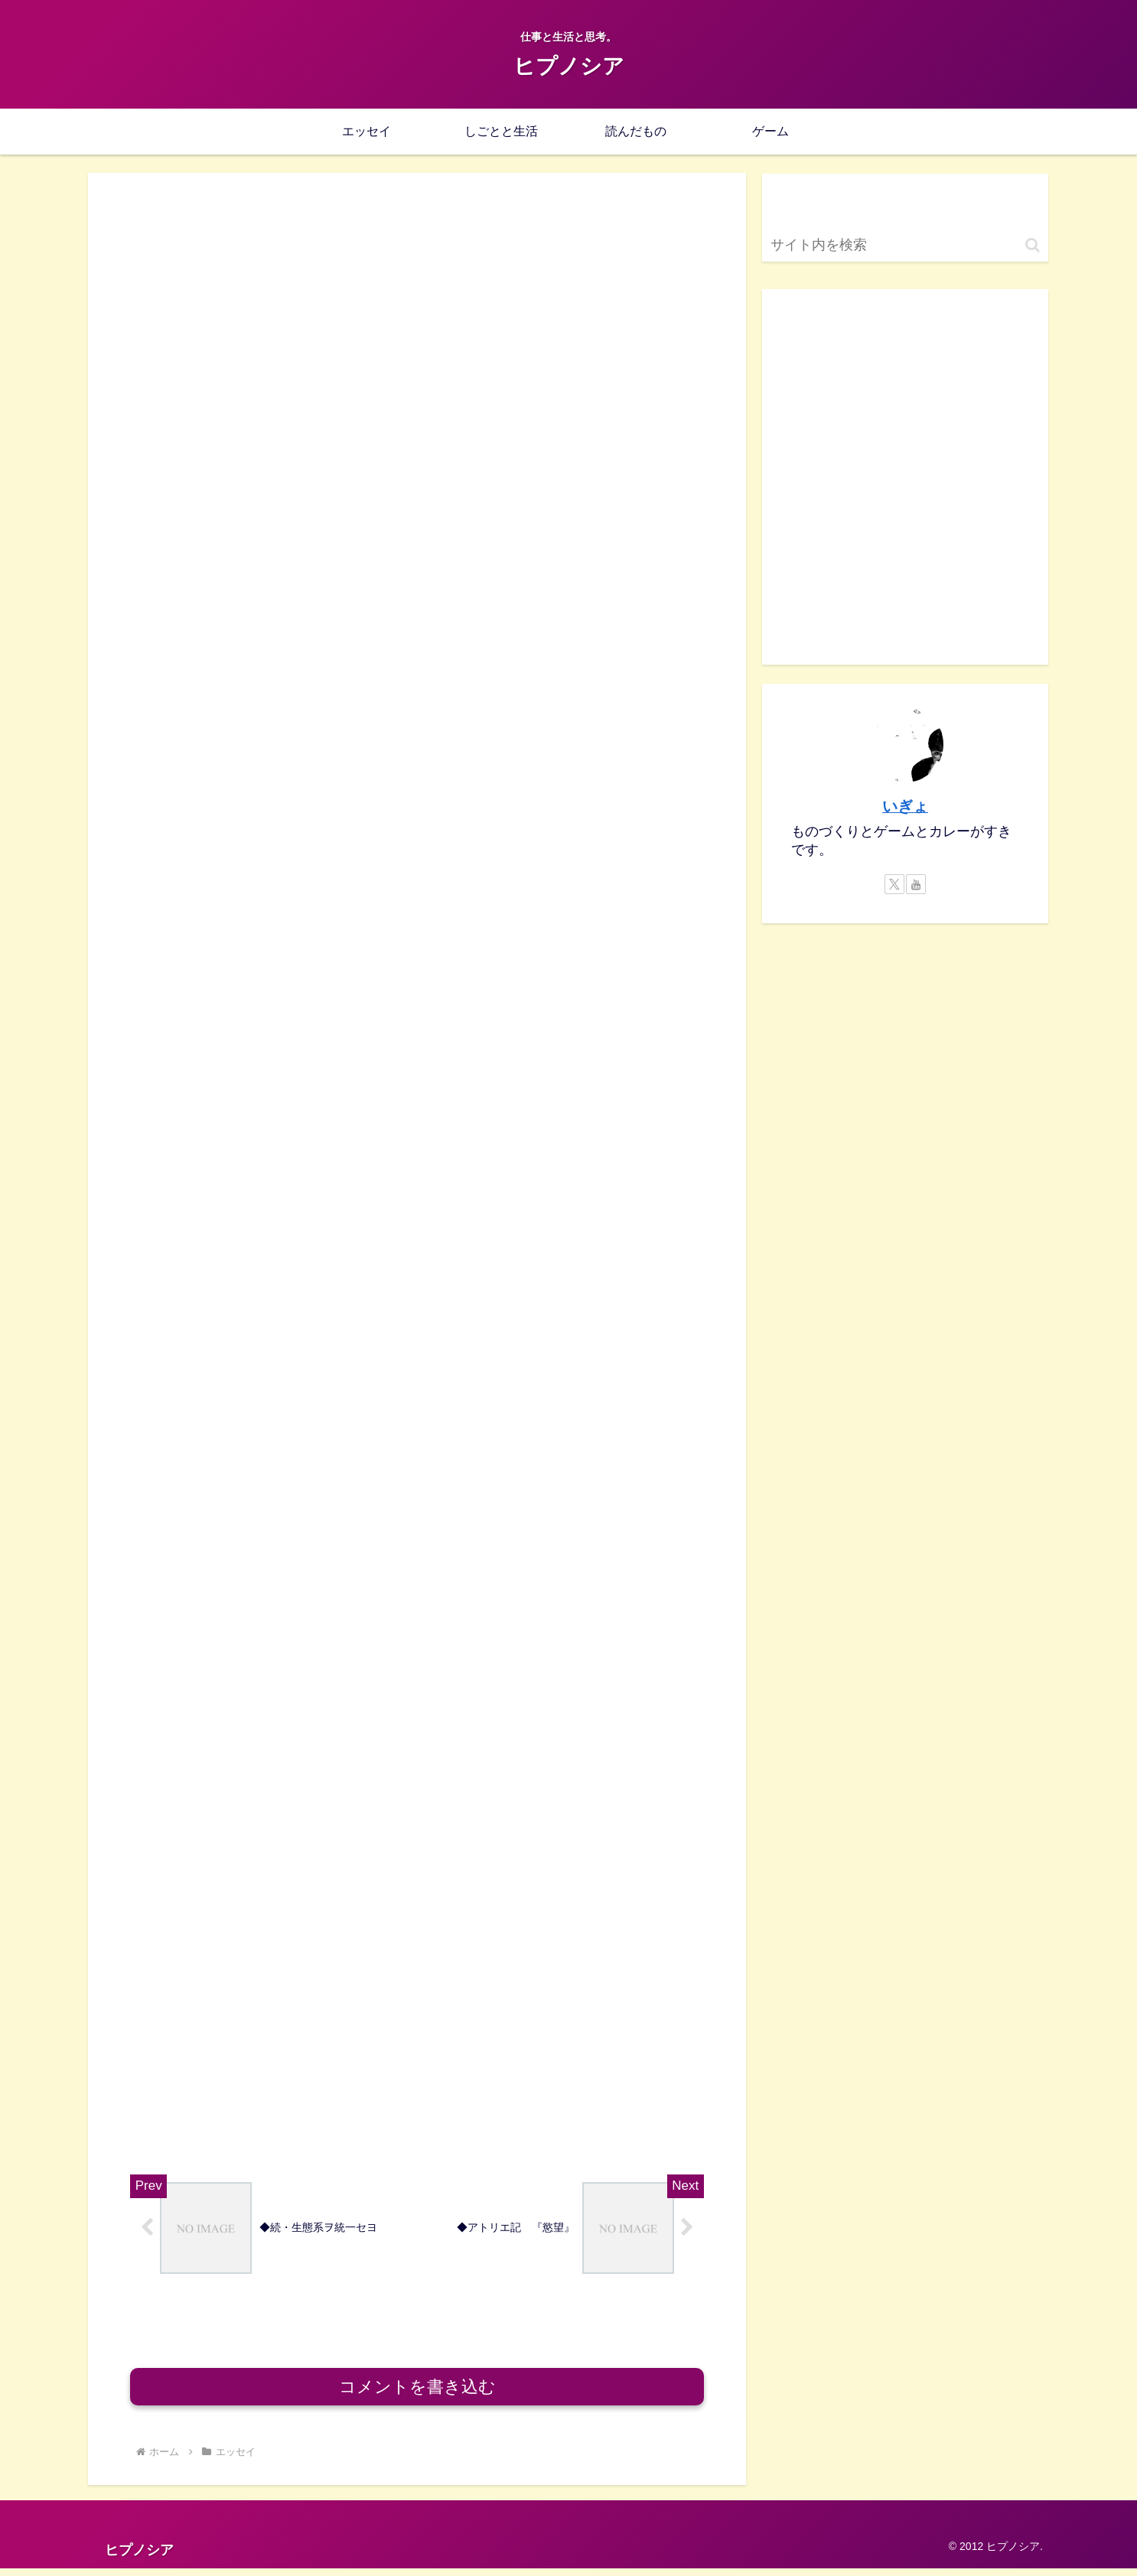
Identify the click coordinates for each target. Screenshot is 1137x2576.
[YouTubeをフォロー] (916, 884)
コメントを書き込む (417, 2394)
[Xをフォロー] (894, 884)
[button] (1032, 245)
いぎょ (905, 806)
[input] (905, 245)
